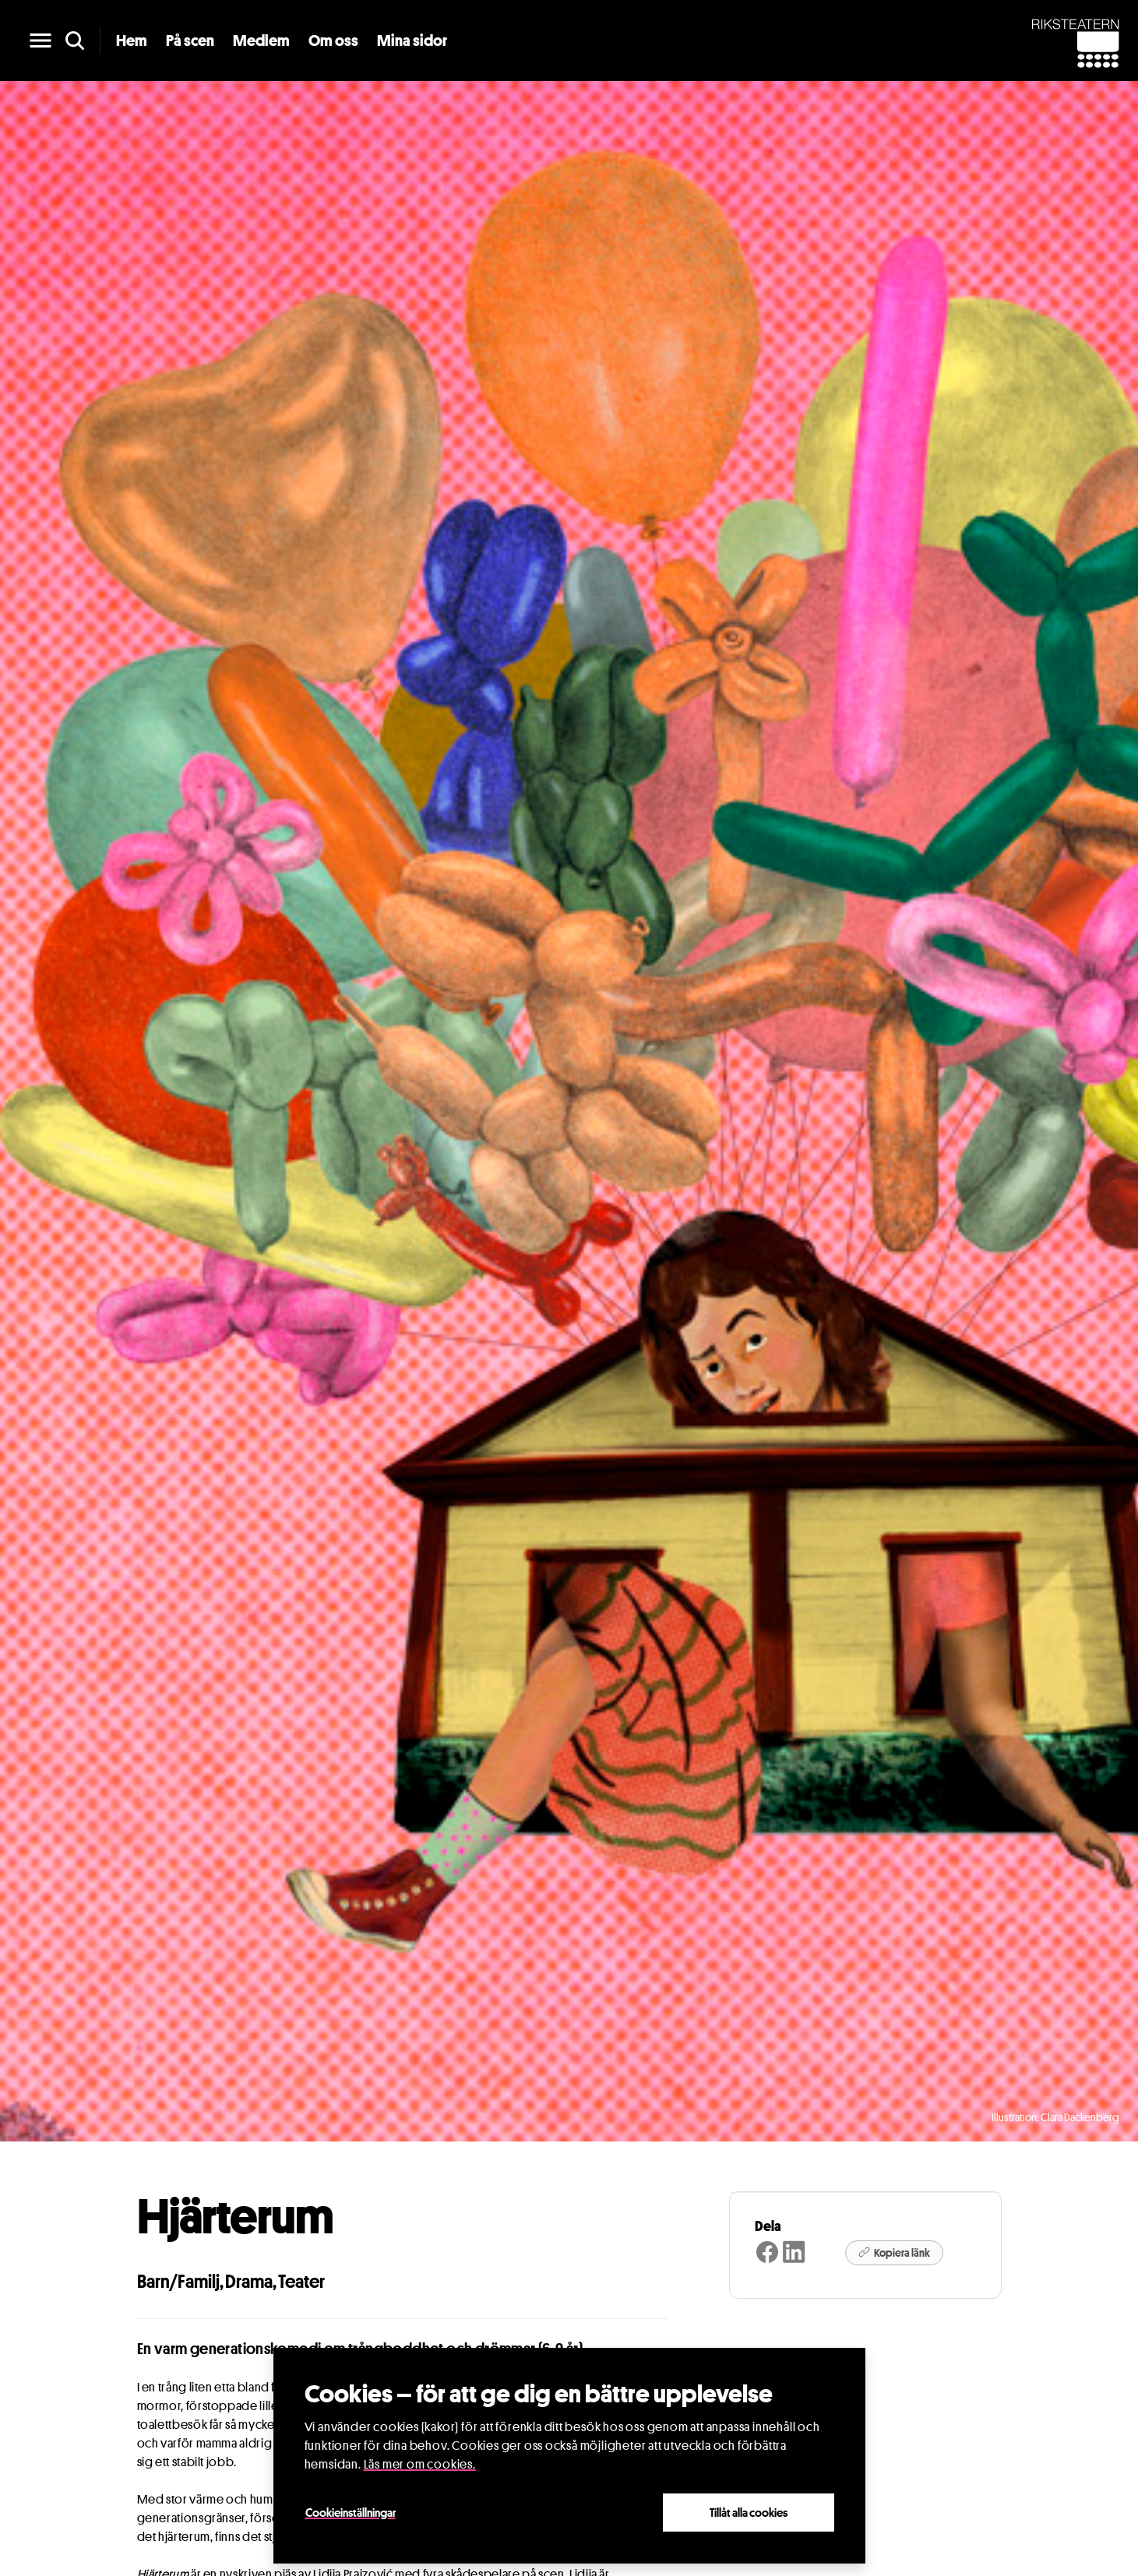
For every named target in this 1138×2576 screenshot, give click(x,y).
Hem (131, 40)
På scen (190, 40)
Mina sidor (412, 40)
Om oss (333, 40)
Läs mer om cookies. (420, 2464)
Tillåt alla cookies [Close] (748, 2512)
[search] (74, 40)
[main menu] (40, 40)
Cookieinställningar (350, 2512)
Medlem (261, 40)
